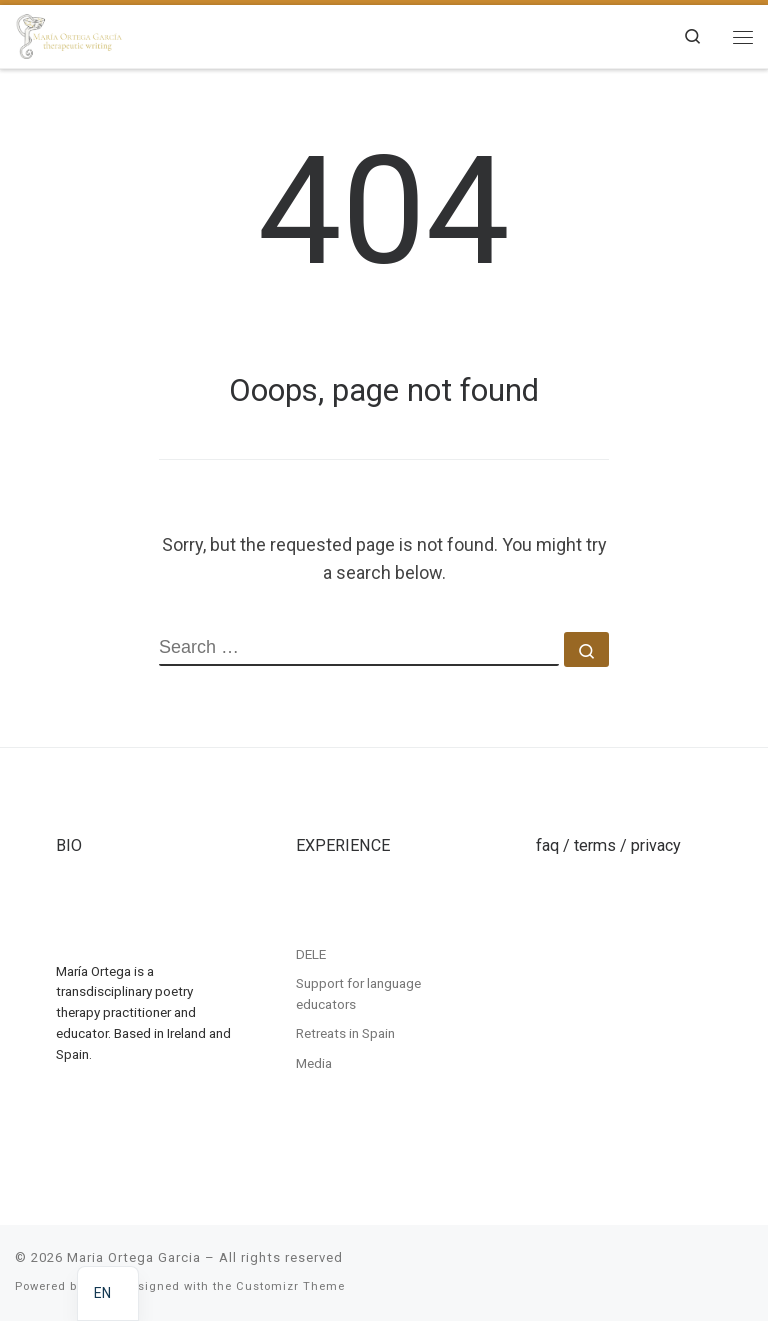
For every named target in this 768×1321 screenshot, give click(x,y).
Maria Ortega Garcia (134, 1257)
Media (314, 1063)
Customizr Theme (290, 1286)
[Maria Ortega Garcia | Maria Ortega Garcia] (69, 34)
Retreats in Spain (345, 1033)
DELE (311, 954)
